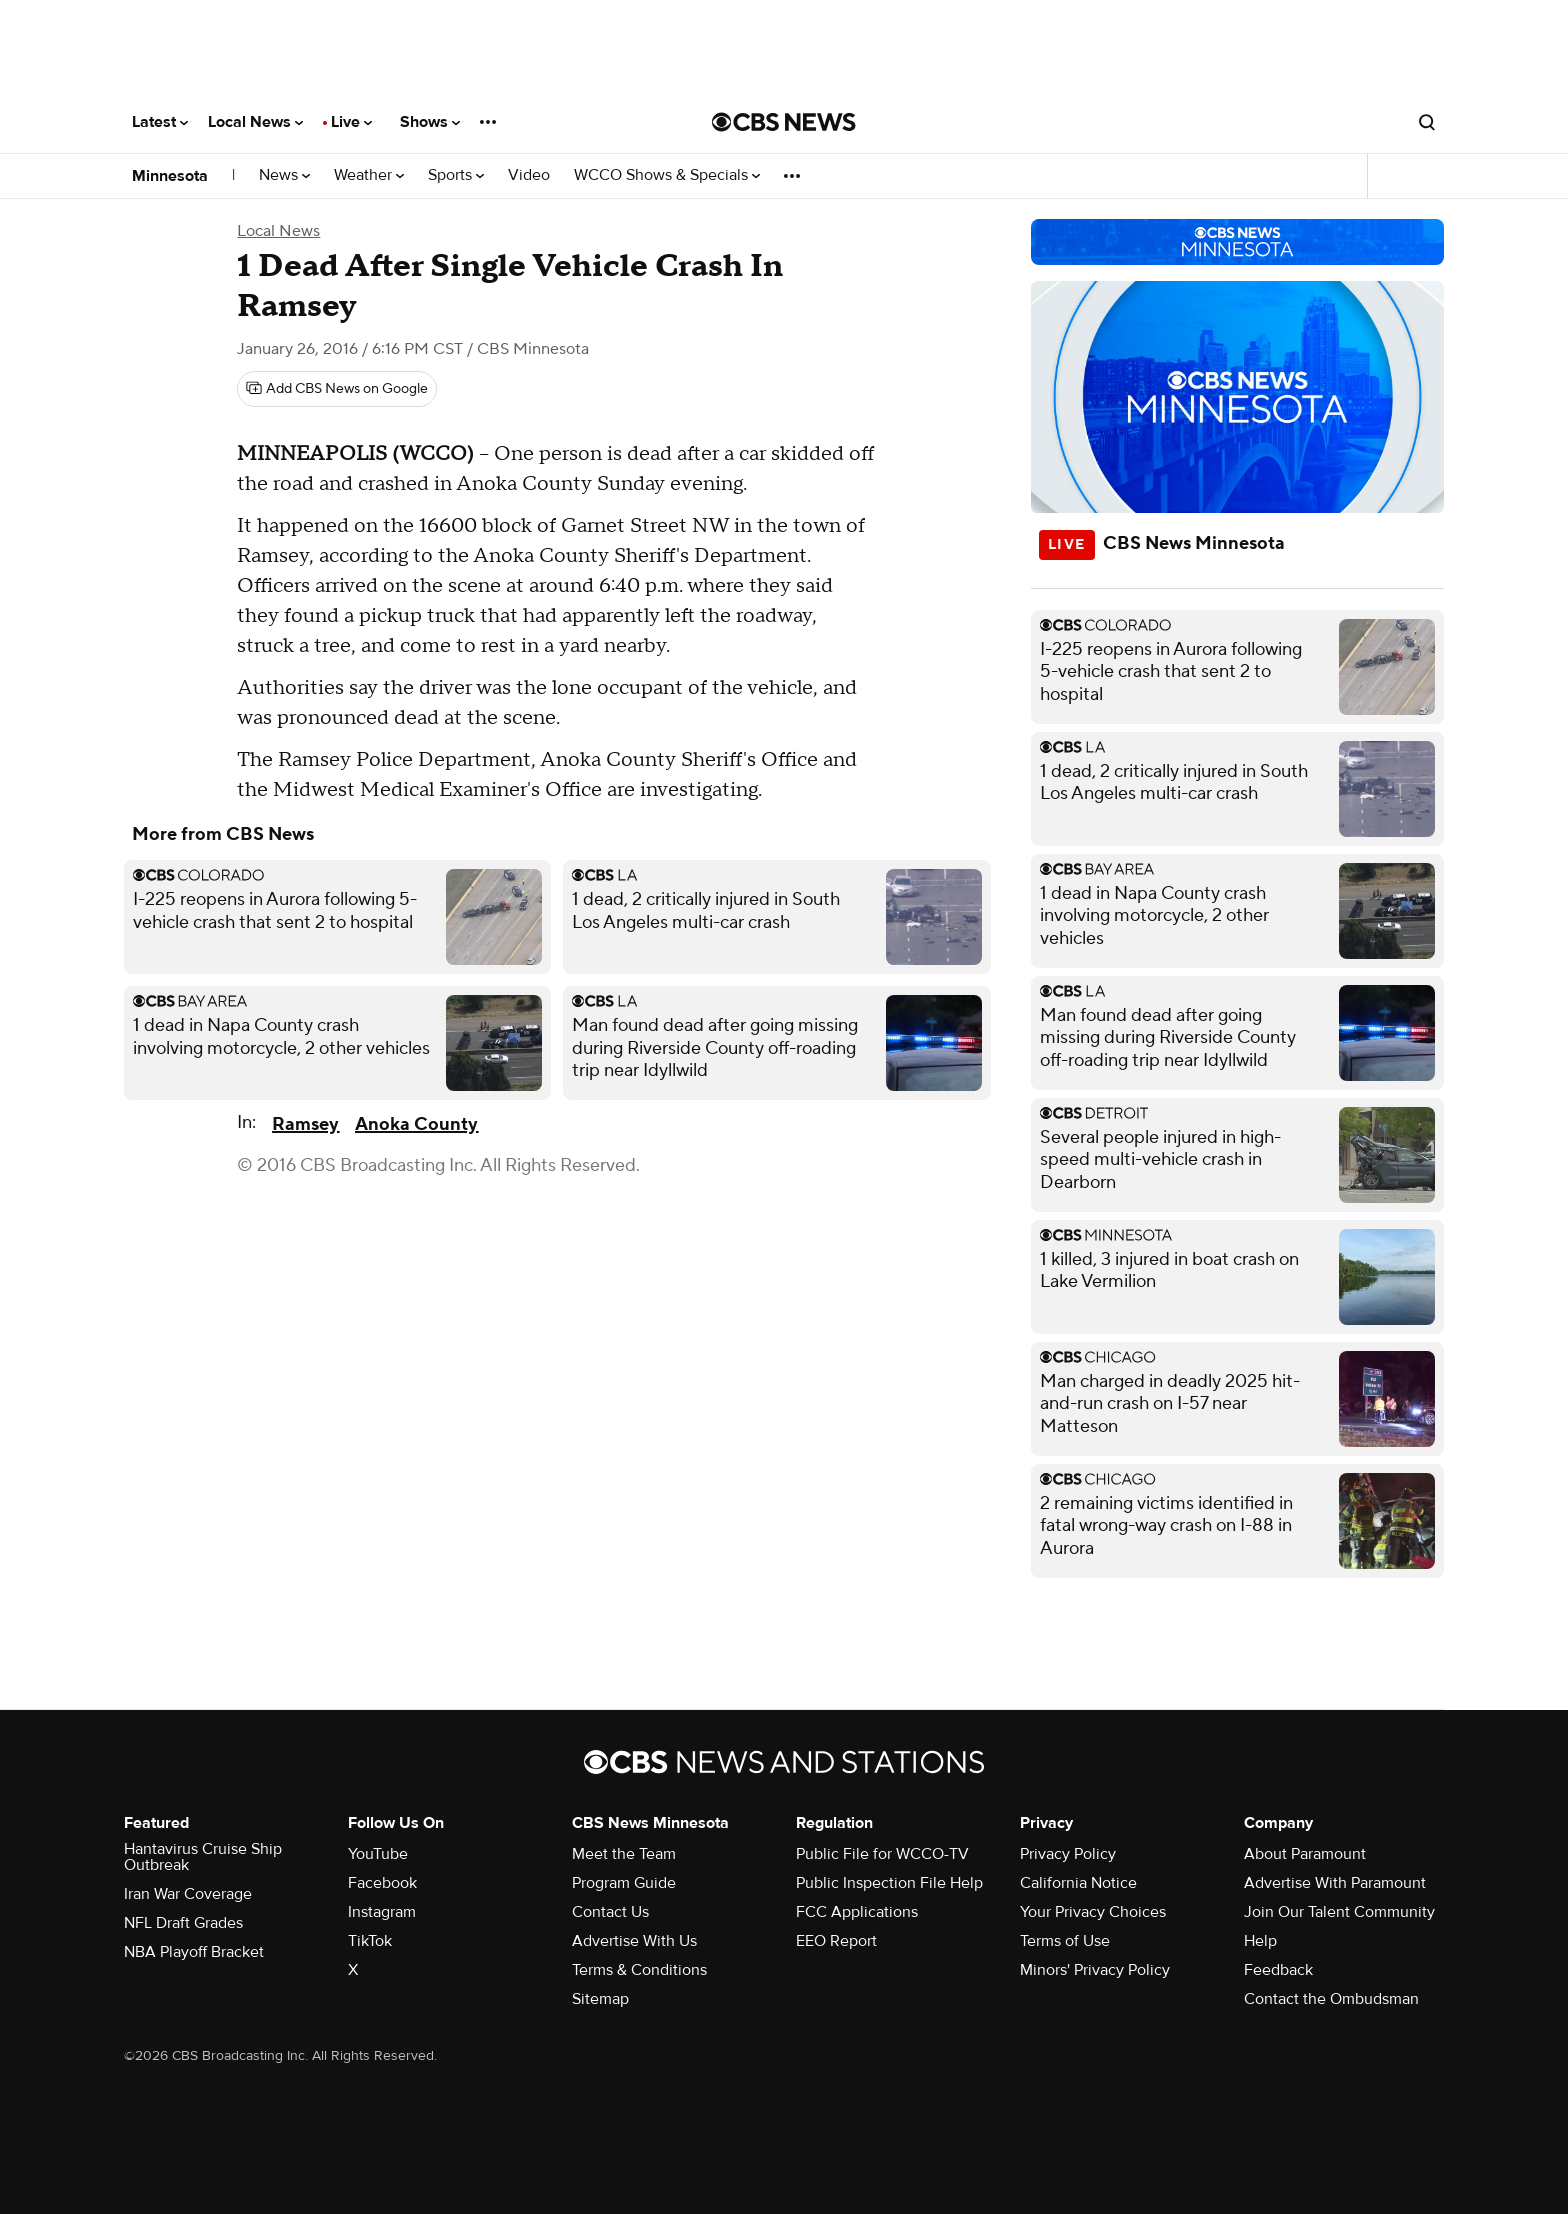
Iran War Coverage (188, 1894)
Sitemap (600, 1999)
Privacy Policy (1068, 1854)
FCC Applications (857, 1912)
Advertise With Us (634, 1941)
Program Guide (624, 1883)
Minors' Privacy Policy (1095, 1970)
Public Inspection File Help (889, 1883)
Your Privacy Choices (1093, 1912)
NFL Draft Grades (183, 1923)
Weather (369, 175)
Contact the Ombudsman (1331, 1999)
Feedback (1278, 1970)
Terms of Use (1065, 1941)
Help (1260, 1941)
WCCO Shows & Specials (667, 175)
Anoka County (416, 1124)
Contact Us (610, 1912)
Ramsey (305, 1124)
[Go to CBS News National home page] (784, 122)
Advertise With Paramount (1335, 1883)
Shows (430, 122)
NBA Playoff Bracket (194, 1952)
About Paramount (1305, 1854)
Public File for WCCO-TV (882, 1854)
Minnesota (170, 176)
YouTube (378, 1854)
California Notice (1078, 1883)
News (284, 175)
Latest (160, 122)
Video (529, 175)
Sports (456, 175)
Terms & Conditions (639, 1970)
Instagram (382, 1912)
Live (351, 122)
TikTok (370, 1941)
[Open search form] (1427, 122)
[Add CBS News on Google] (337, 389)
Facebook (382, 1883)
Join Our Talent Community (1339, 1912)
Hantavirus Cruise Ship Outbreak (203, 1857)
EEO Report (836, 1941)
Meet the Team (624, 1854)
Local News (255, 122)
